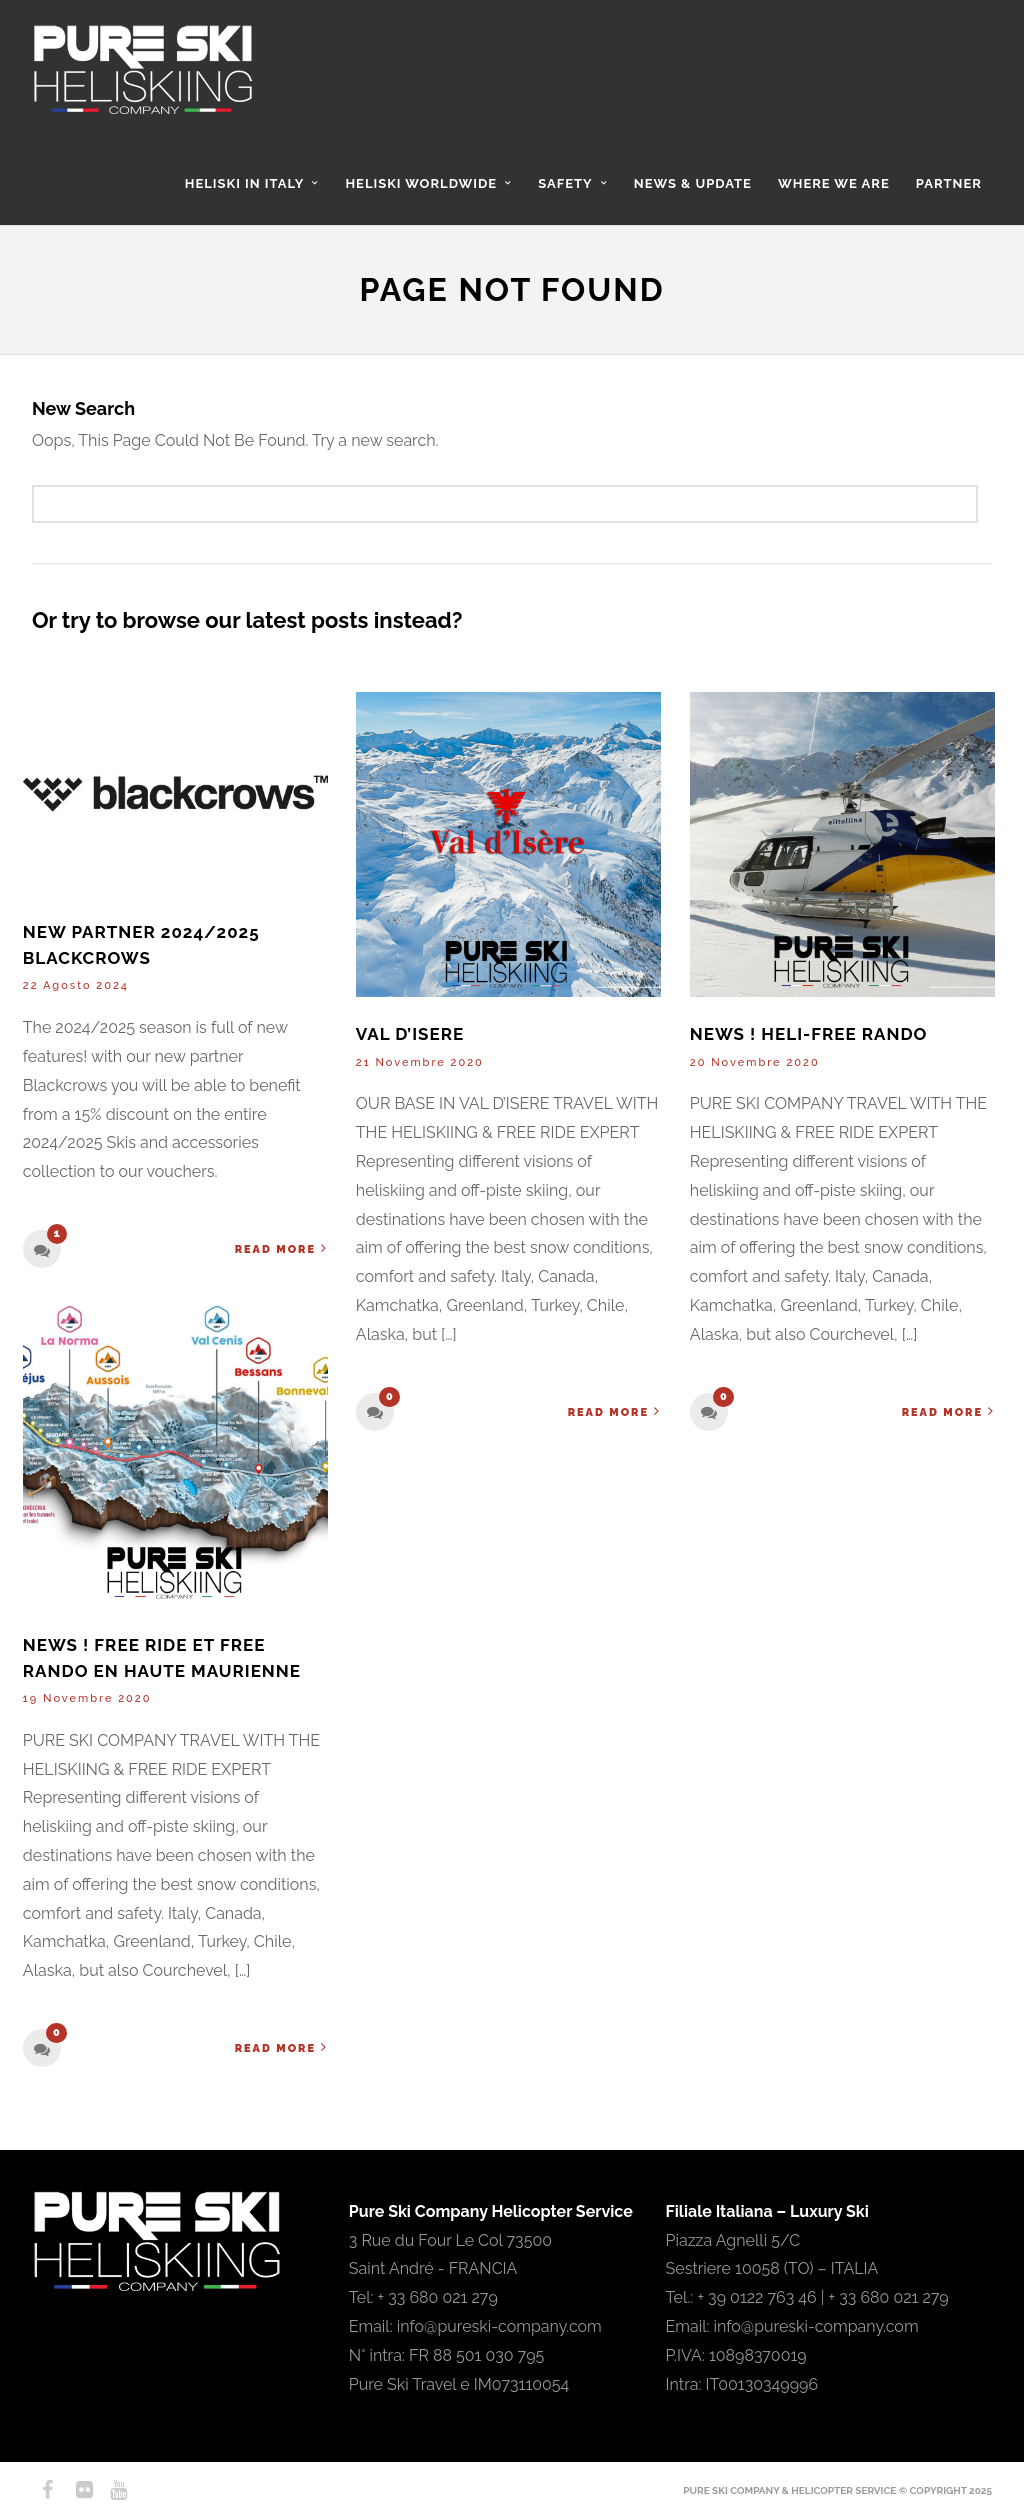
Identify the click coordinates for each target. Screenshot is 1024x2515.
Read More (281, 1248)
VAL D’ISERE (410, 1034)
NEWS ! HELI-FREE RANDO (809, 1034)
